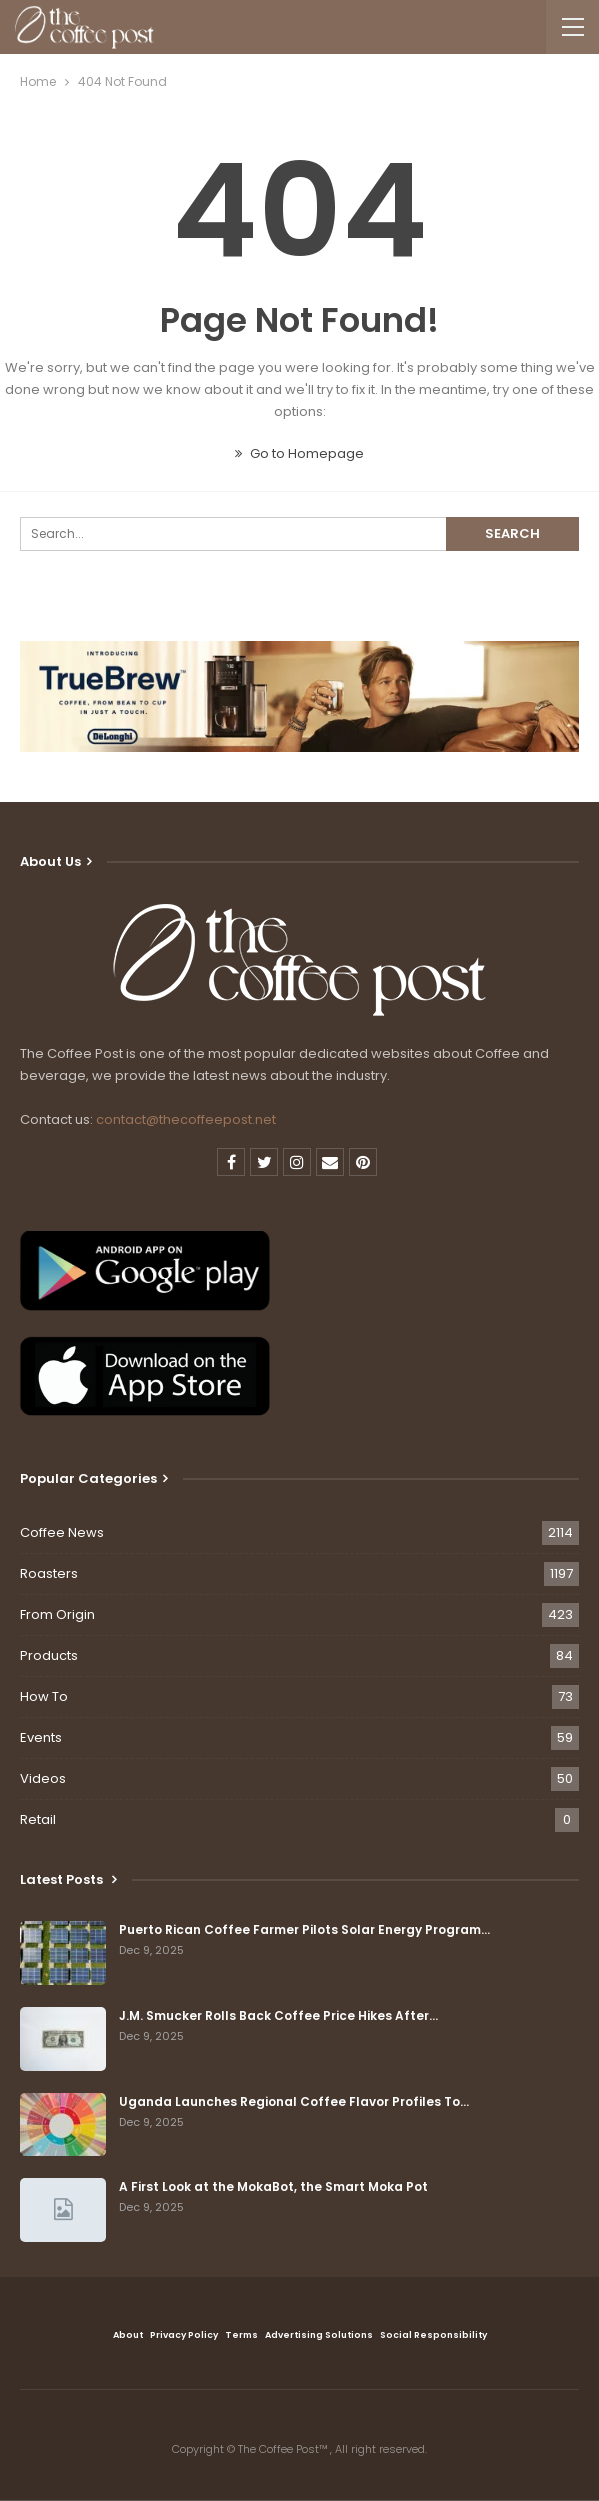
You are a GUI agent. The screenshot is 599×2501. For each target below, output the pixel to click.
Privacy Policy (184, 2335)
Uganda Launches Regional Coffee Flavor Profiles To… (294, 2101)
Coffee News (62, 1532)
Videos (43, 1778)
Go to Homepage (299, 453)
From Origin (57, 1614)
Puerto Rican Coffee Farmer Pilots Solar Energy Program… (304, 1929)
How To (44, 1696)
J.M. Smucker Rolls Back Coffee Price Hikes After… (278, 2015)
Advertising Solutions (319, 2335)
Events (41, 1737)
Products (49, 1655)
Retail (38, 1819)
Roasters (49, 1573)
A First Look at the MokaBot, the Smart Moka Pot (273, 2186)
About (128, 2335)
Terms (241, 2335)
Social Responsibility (433, 2335)
